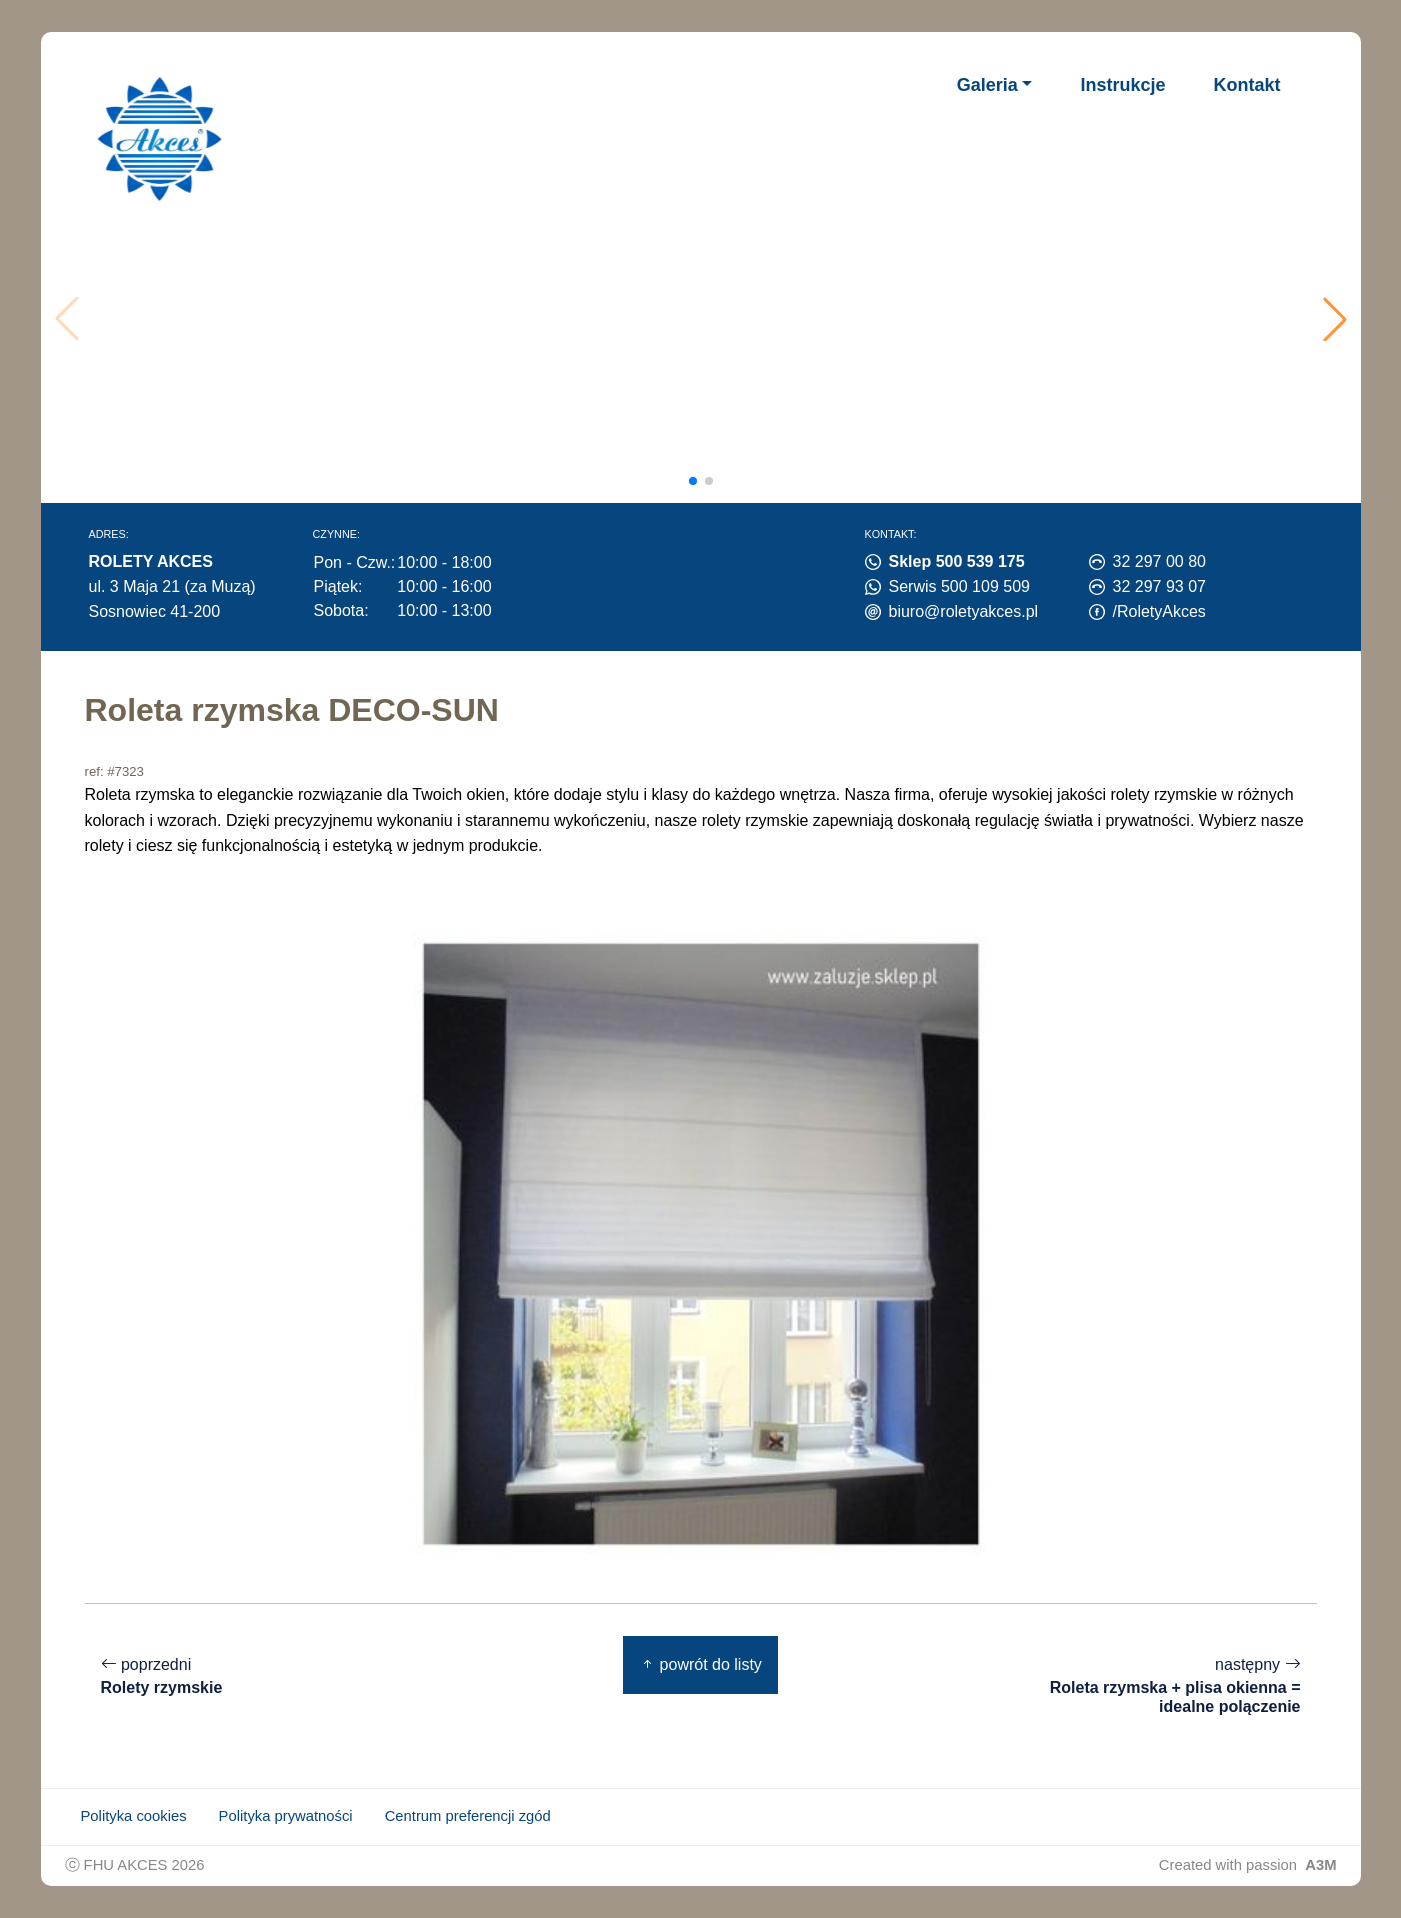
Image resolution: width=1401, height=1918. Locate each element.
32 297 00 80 (1159, 561)
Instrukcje (1122, 85)
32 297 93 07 (1159, 586)
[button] (1335, 319)
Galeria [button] (987, 85)
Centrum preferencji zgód (468, 1816)
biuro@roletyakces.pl (964, 611)
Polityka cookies (134, 1816)
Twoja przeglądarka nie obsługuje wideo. (707, 319)
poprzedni (162, 1676)
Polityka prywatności (286, 1816)
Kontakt (1247, 85)
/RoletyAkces (1159, 611)
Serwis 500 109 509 (959, 586)
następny (1167, 1686)
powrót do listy (700, 1664)
